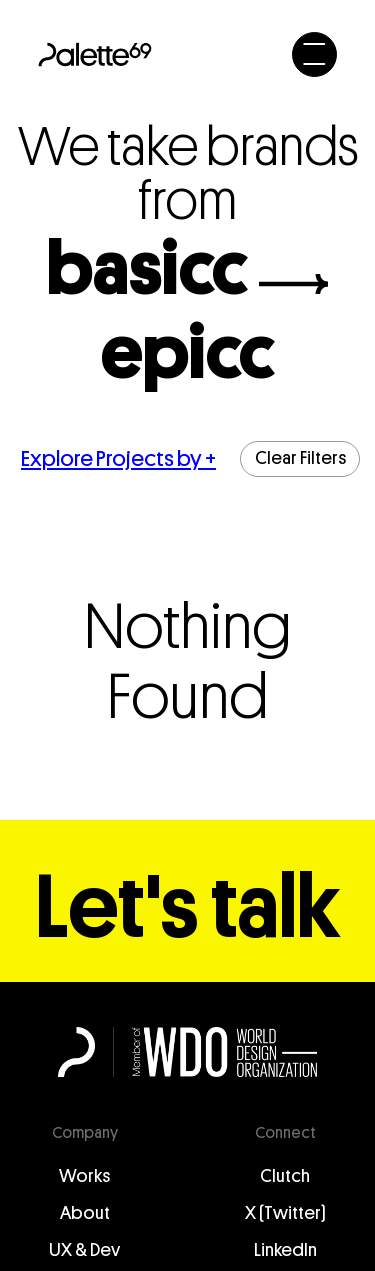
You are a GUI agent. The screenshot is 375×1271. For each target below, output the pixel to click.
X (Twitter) (285, 1213)
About (85, 1213)
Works (84, 1176)
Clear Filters (300, 458)
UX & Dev (84, 1250)
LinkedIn (285, 1250)
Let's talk (188, 908)
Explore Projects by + (118, 458)
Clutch (285, 1176)
